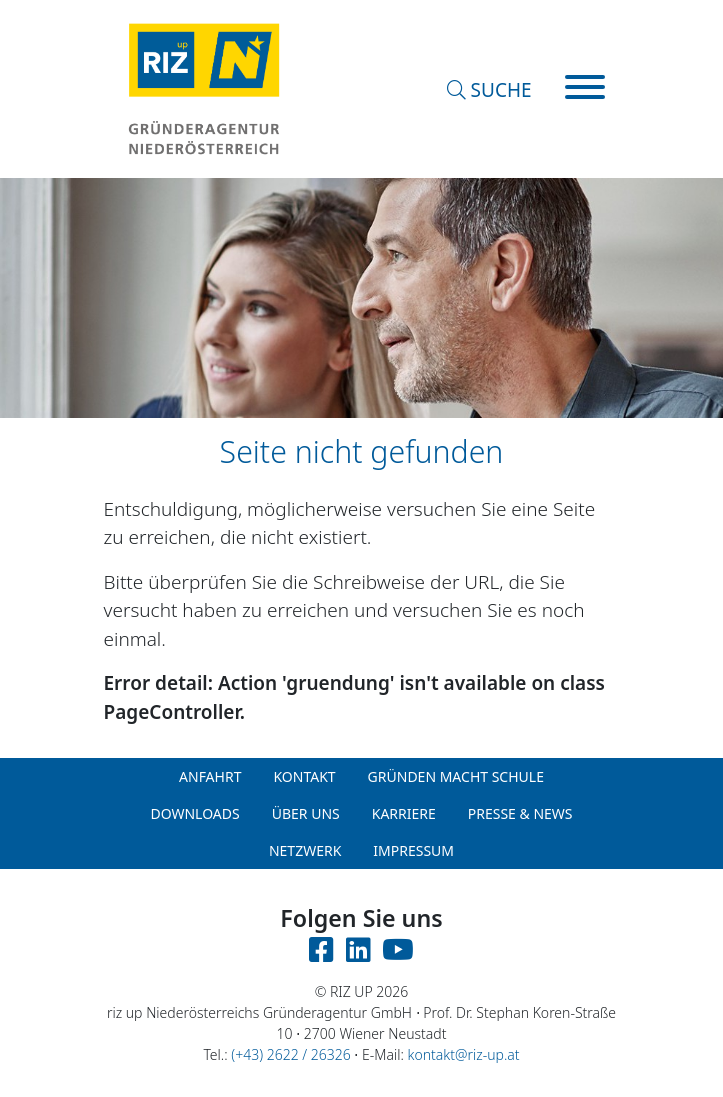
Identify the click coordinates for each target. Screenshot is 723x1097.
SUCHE (489, 90)
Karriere (404, 813)
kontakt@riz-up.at (464, 1054)
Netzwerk (305, 850)
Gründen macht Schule (456, 776)
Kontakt (304, 776)
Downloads (194, 813)
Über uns (306, 813)
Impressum (413, 850)
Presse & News (520, 813)
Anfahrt (210, 776)
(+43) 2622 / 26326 (290, 1054)
